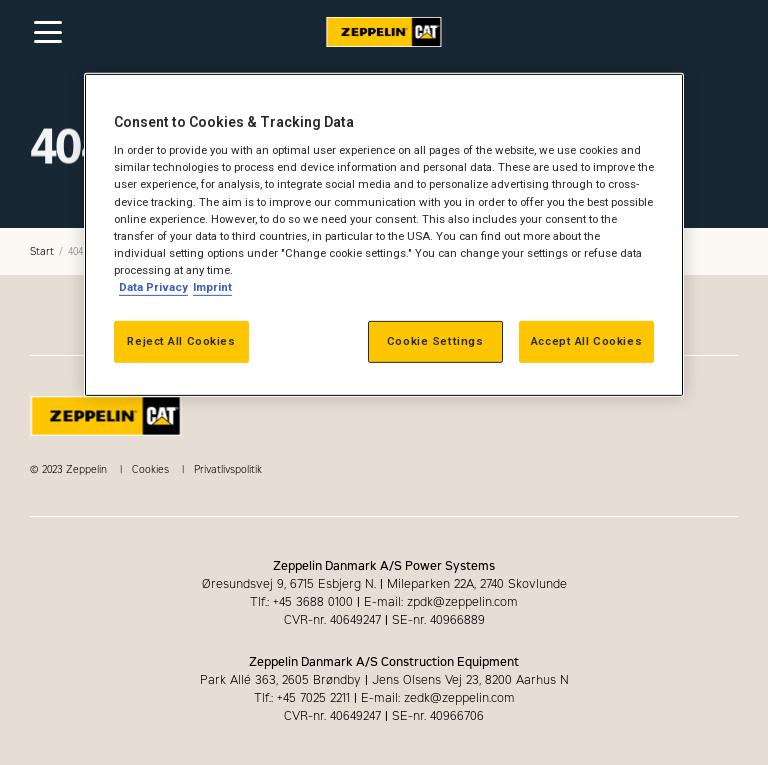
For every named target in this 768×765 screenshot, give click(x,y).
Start (42, 251)
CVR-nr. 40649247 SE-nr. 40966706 (384, 716)
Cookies (150, 469)
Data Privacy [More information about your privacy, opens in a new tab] (153, 287)
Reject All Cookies (181, 341)
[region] (384, 235)
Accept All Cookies (586, 341)
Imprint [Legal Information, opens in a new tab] (212, 287)
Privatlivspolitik (228, 469)
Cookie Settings (435, 341)
